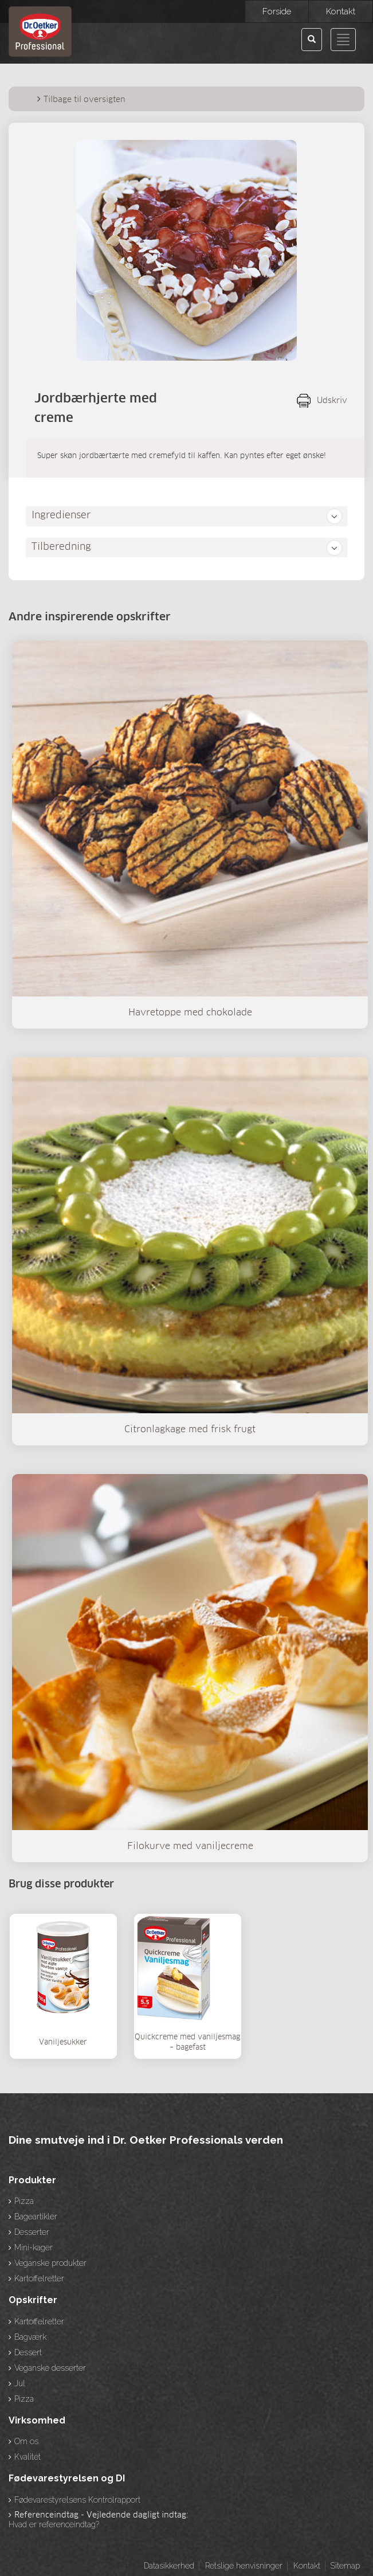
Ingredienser (61, 516)
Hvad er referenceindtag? (54, 2524)
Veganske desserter (50, 2367)
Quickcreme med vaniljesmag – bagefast (187, 2042)
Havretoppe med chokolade (190, 1012)
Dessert (28, 2352)
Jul (19, 2383)
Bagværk (30, 2337)
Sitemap (345, 2565)
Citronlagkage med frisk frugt (190, 1429)
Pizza (24, 2201)
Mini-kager (33, 2247)
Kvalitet (27, 2456)
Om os (26, 2441)
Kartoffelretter (39, 2278)
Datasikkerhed (169, 2565)
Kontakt (306, 2565)
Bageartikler (35, 2216)
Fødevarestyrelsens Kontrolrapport (77, 2499)
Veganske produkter (50, 2263)
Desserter (31, 2232)
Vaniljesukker (63, 2042)
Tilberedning (61, 547)
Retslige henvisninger (243, 2565)
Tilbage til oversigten (84, 100)
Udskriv (332, 401)
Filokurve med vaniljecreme (190, 1846)
